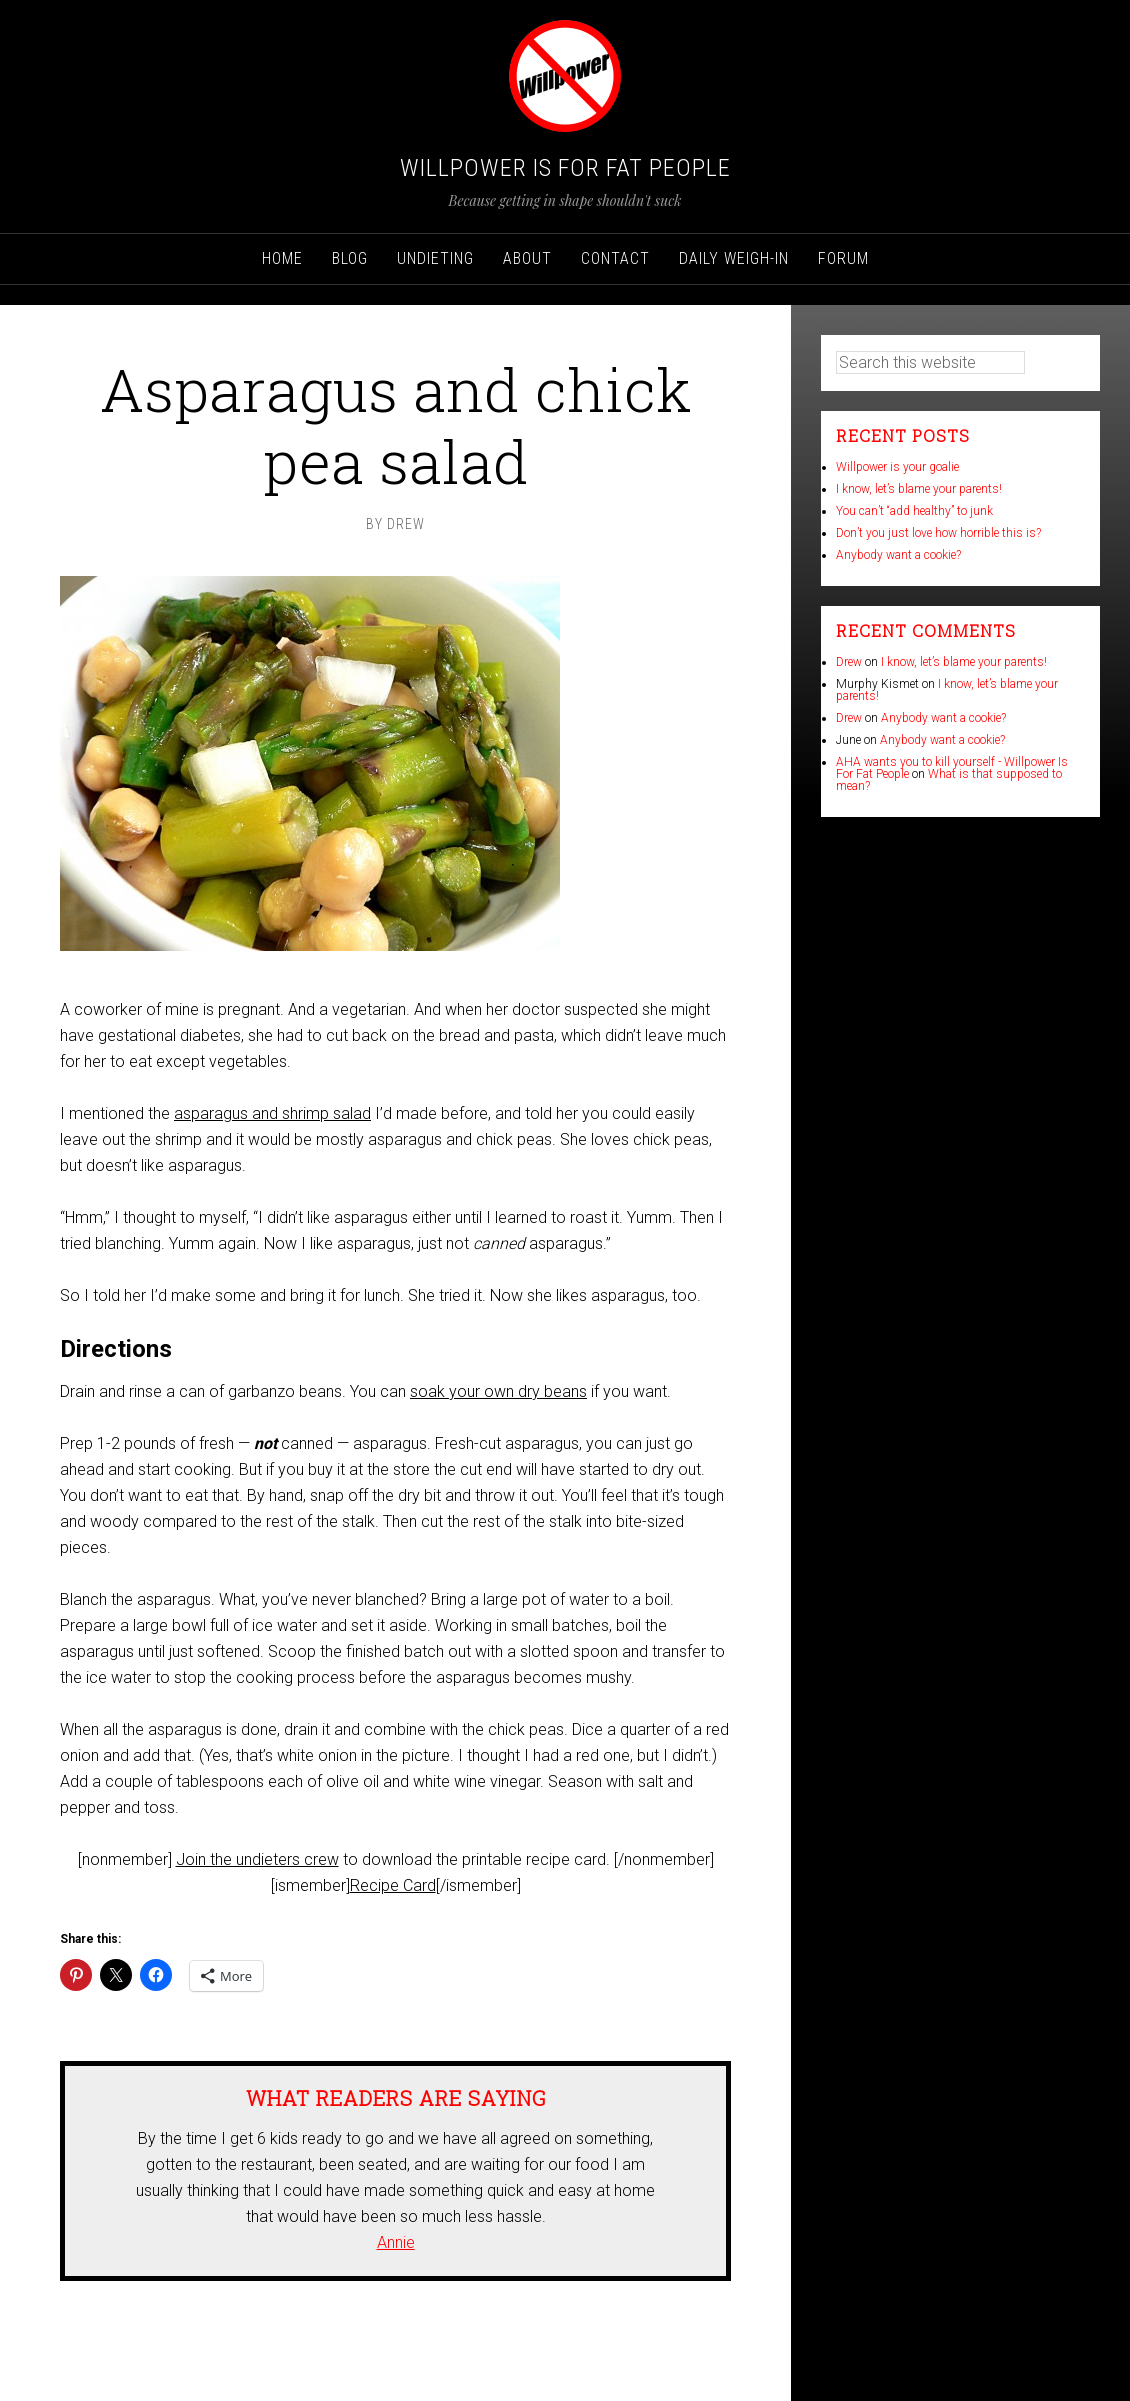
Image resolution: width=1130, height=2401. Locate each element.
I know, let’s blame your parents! (919, 489)
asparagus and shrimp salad (272, 1113)
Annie (396, 2242)
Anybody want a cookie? (898, 555)
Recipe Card (393, 1885)
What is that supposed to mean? (949, 780)
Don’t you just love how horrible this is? (938, 533)
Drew (849, 662)
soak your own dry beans (498, 1391)
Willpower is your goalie (897, 467)
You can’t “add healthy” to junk (914, 511)
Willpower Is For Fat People (565, 168)
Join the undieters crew (257, 1859)
